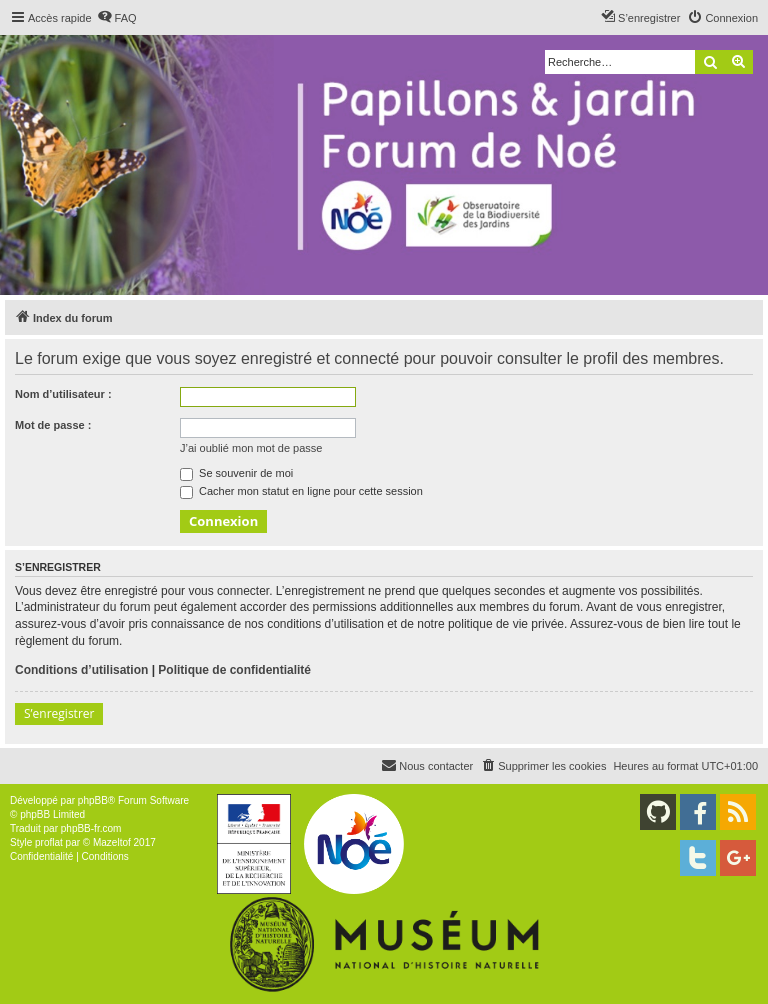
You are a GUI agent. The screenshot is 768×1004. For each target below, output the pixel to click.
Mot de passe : (53, 425)
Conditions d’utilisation (81, 670)
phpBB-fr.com (91, 828)
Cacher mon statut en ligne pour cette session (301, 491)
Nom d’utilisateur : (63, 394)
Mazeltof (112, 842)
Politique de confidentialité (234, 670)
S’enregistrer (59, 713)
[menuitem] (117, 18)
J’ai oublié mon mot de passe (251, 448)
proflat (49, 842)
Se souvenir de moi (236, 473)
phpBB (93, 800)
